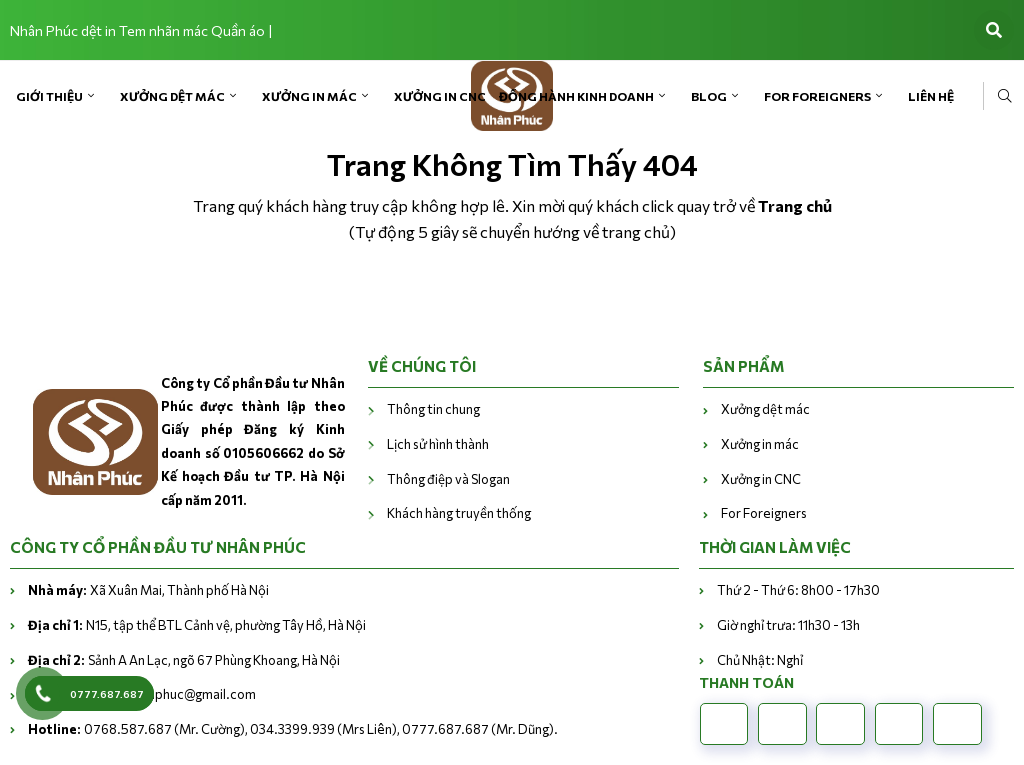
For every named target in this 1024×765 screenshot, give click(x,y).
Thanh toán (746, 682)
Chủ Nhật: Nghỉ (760, 660)
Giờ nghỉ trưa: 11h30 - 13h (788, 625)
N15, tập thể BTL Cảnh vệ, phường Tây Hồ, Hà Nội (197, 625)
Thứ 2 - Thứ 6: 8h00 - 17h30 (798, 590)
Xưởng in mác (309, 96)
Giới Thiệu (49, 96)
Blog (709, 96)
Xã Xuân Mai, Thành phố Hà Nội (148, 590)
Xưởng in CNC (440, 96)
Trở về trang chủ (512, 288)
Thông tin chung (433, 409)
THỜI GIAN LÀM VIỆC (775, 547)
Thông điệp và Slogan (448, 479)
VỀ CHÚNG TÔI (422, 366)
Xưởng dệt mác (172, 96)
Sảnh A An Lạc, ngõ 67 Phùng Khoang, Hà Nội (184, 660)
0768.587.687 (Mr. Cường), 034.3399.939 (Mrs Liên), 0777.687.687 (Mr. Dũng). (293, 729)
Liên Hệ (931, 96)
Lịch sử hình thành (439, 444)
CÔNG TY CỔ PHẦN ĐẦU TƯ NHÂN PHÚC (158, 547)
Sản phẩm (743, 366)
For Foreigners (817, 96)
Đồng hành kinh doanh (576, 96)
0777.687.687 (107, 694)
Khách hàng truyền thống (459, 513)
